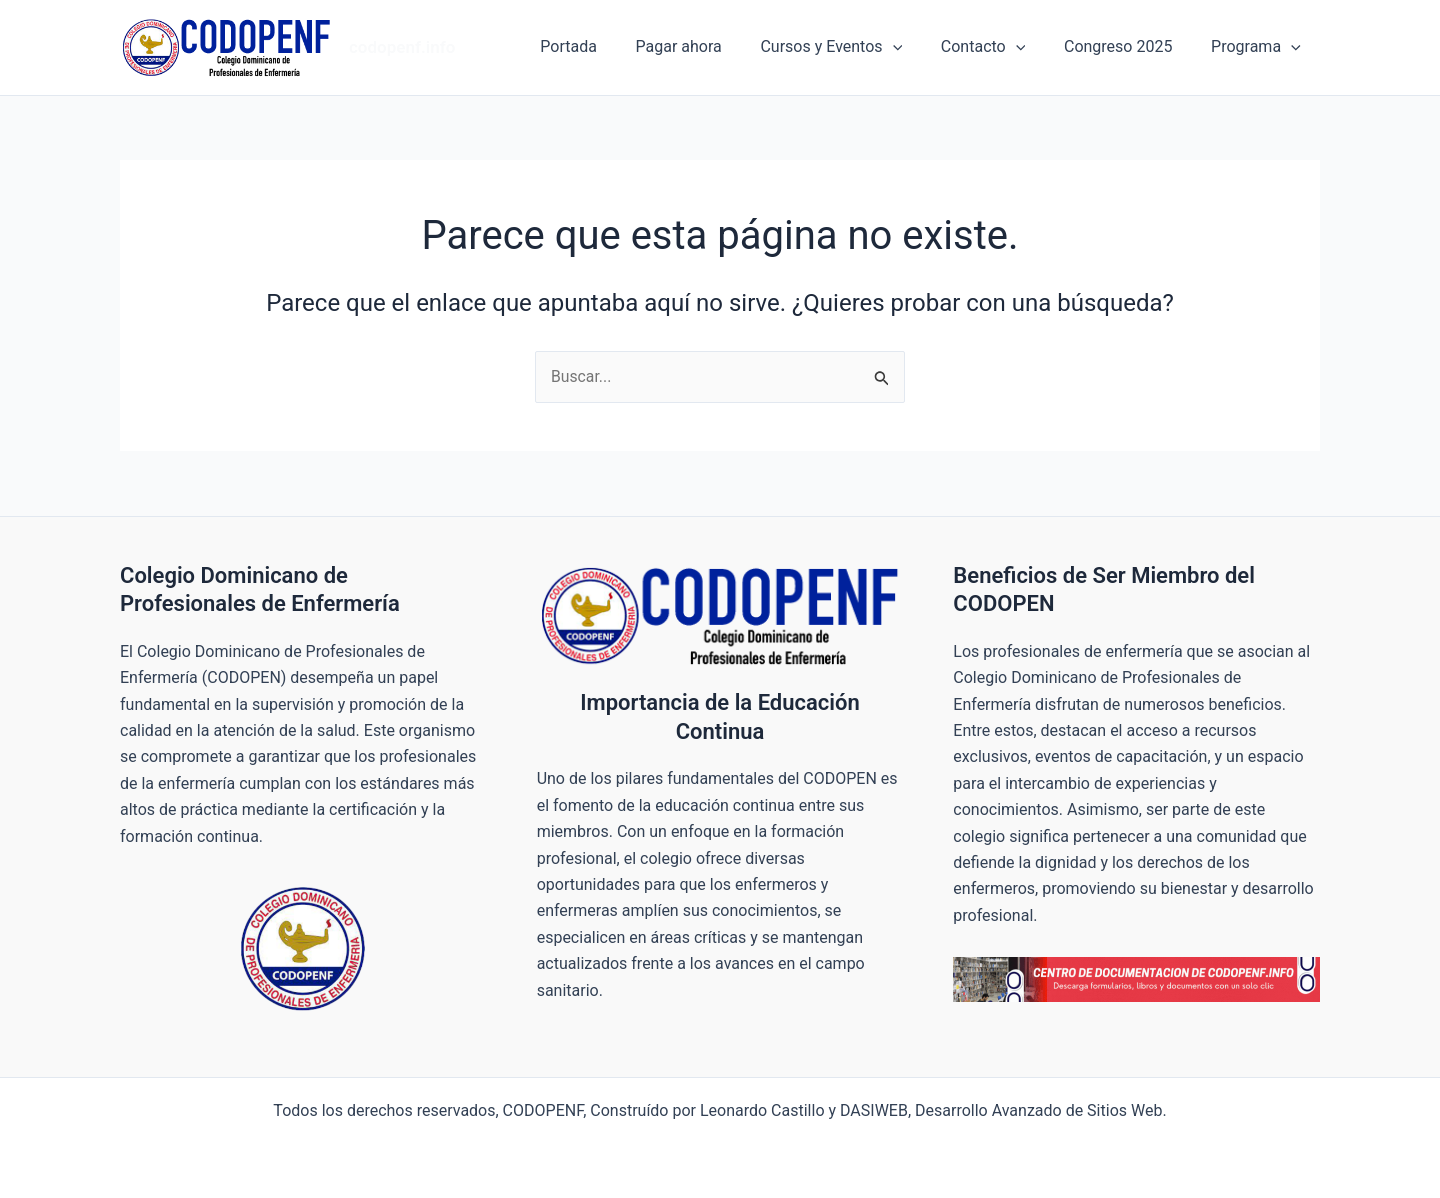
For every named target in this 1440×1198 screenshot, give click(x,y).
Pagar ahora (709, 46)
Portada (605, 46)
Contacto (999, 47)
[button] (916, 47)
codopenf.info (402, 47)
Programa (1259, 47)
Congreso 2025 (1128, 46)
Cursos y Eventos (855, 47)
